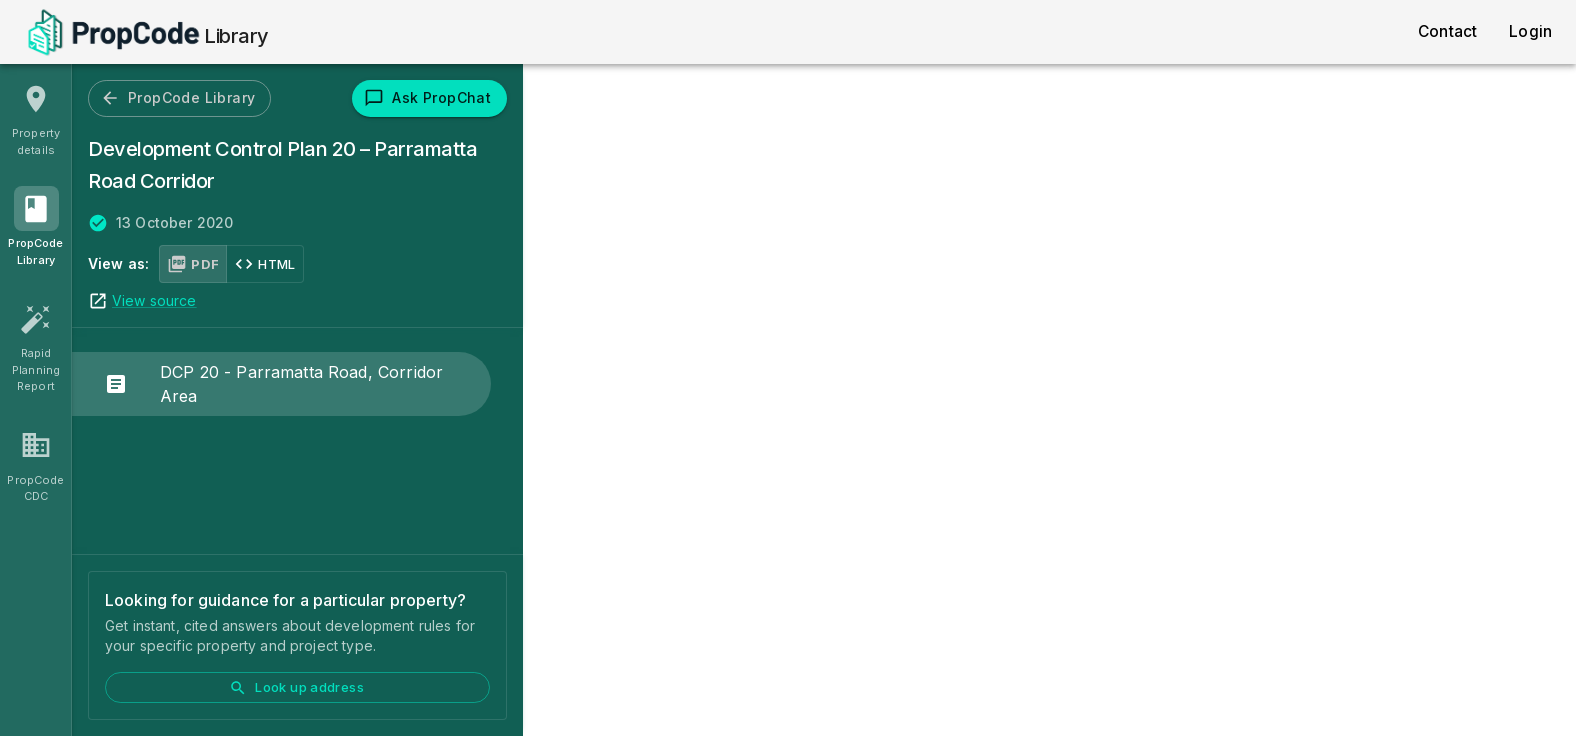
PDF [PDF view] (193, 264)
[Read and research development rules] (36, 229)
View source (154, 300)
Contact (1447, 31)
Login (1530, 31)
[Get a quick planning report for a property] (36, 347)
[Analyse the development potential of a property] (36, 466)
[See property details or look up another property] (36, 119)
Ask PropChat (427, 98)
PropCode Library (177, 98)
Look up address (296, 688)
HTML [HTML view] (265, 264)
